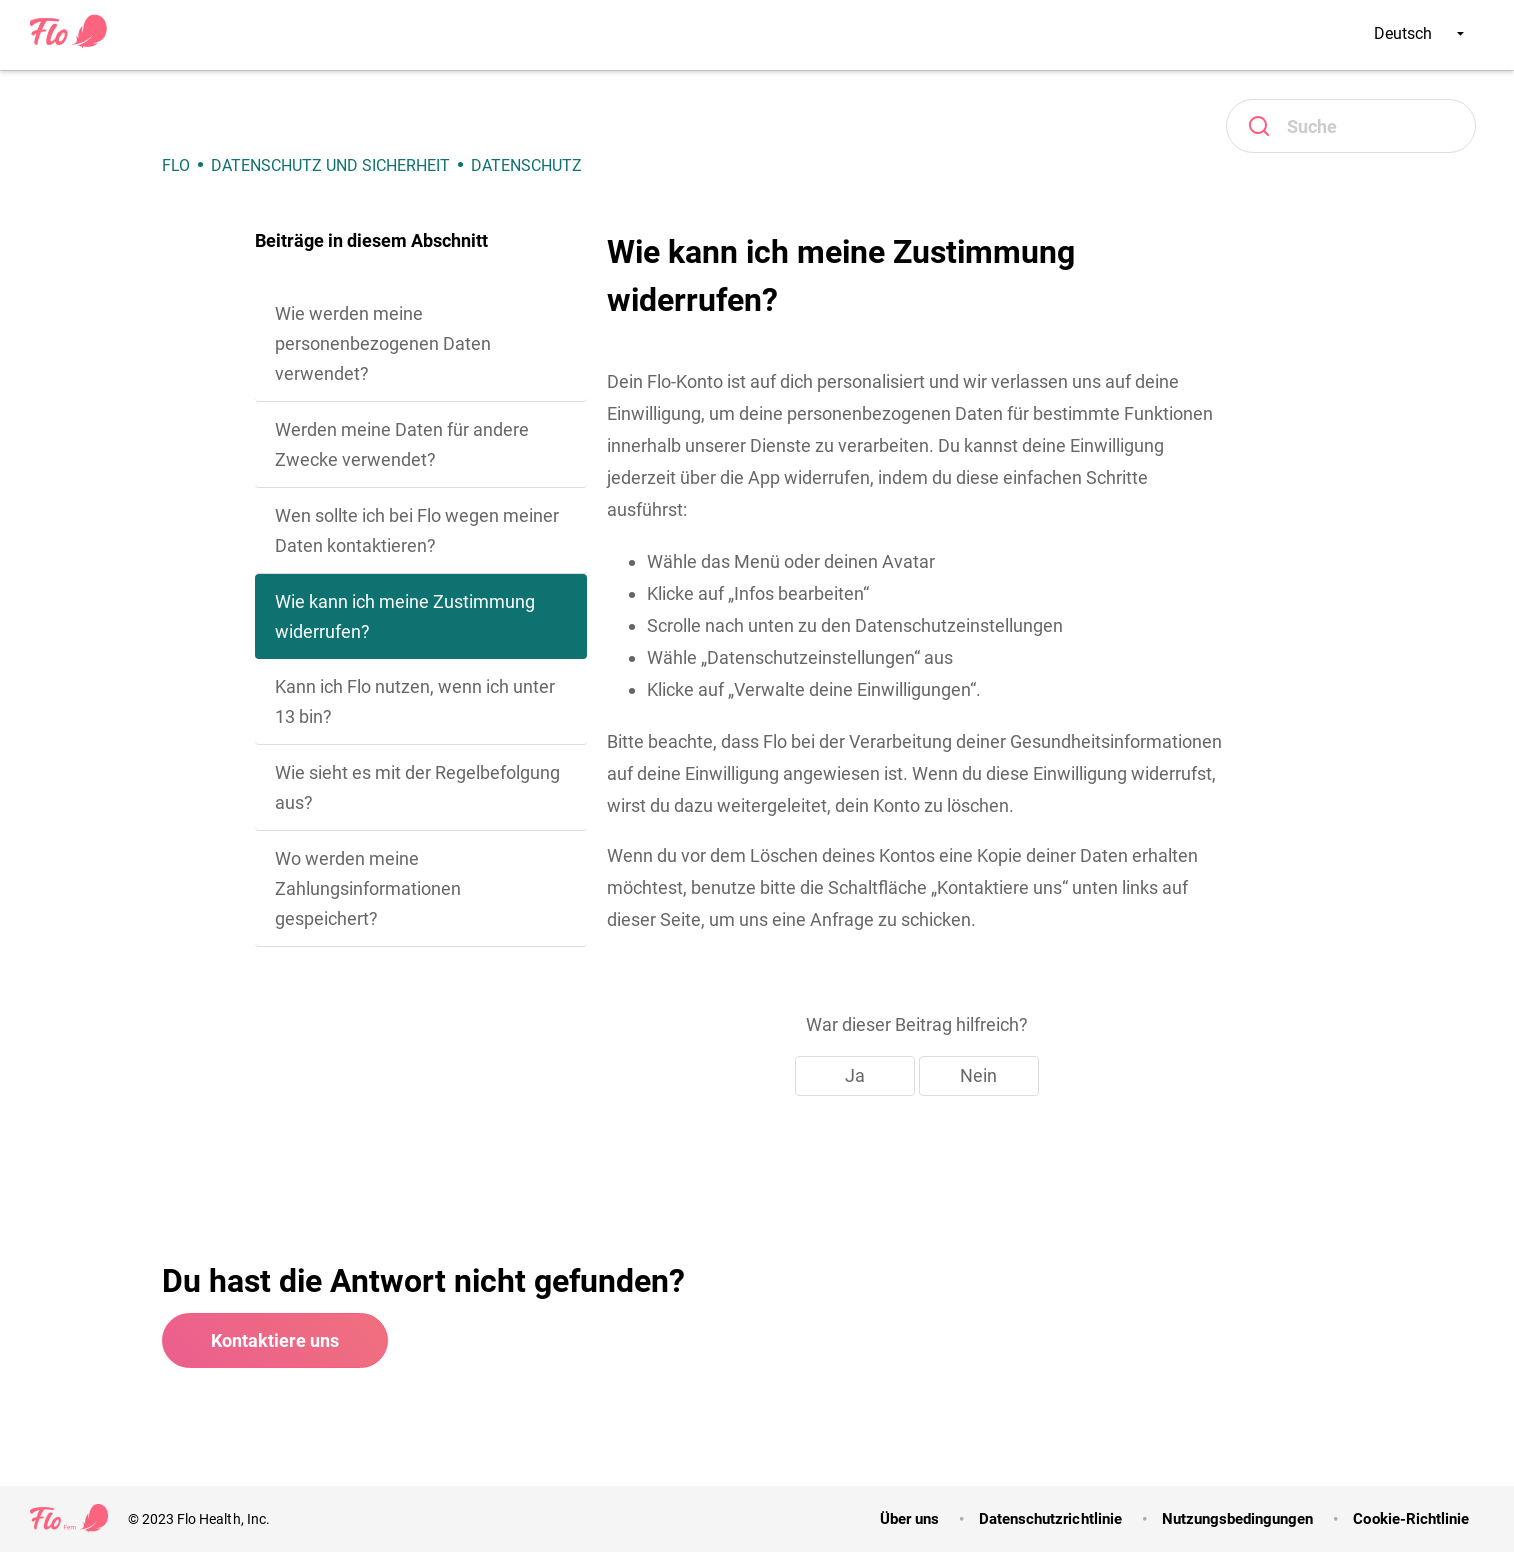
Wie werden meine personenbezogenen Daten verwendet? (383, 343)
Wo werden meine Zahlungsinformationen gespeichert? (368, 888)
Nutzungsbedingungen (1238, 1519)
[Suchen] (1351, 126)
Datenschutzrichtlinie (1050, 1519)
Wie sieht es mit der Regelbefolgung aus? (417, 787)
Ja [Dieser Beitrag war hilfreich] (855, 1075)
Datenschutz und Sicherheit (330, 165)
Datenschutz (526, 165)
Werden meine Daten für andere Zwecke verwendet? (402, 444)
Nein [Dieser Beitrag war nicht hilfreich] (978, 1075)
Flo (176, 165)
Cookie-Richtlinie (1411, 1519)
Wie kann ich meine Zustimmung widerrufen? (405, 616)
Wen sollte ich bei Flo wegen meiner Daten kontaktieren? (417, 530)
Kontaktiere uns (275, 1340)
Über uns (909, 1519)
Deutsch (1419, 33)
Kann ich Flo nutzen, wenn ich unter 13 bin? (415, 701)
